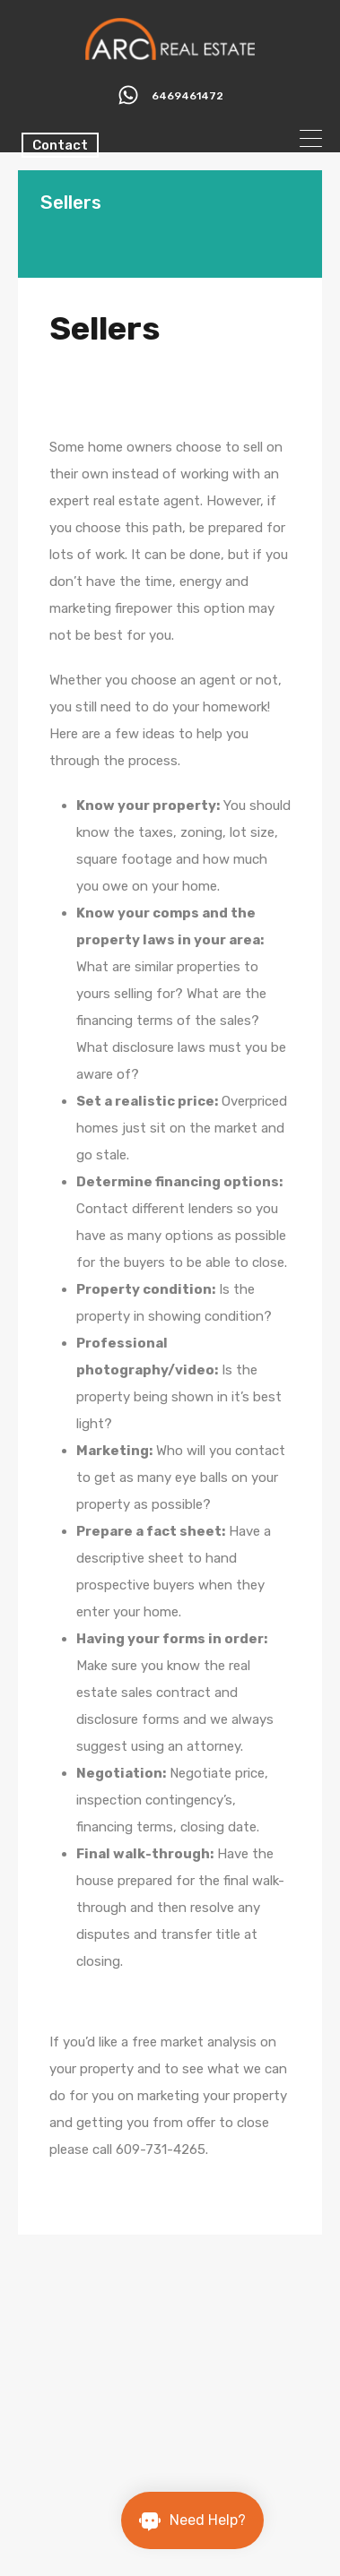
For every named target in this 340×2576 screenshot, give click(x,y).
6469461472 (187, 96)
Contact (60, 145)
